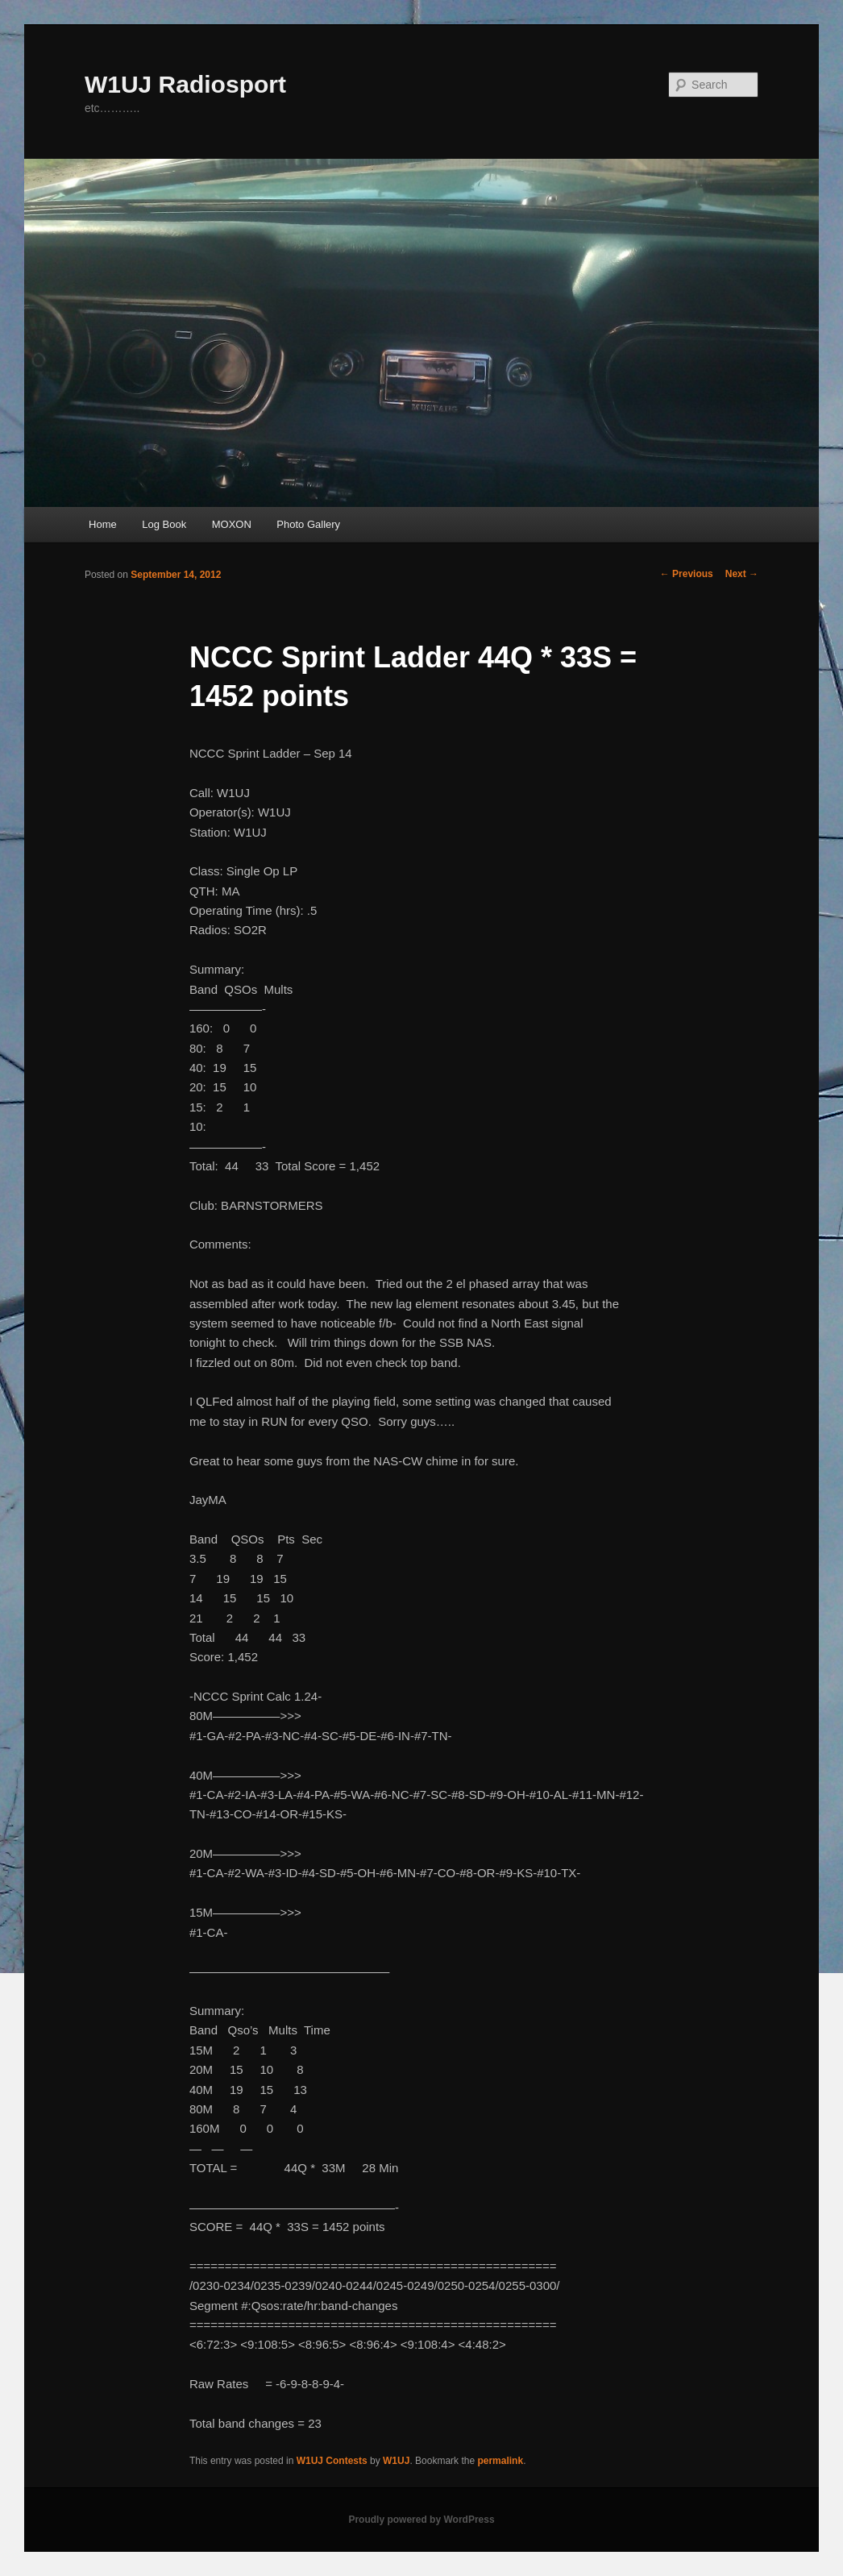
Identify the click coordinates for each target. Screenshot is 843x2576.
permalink (500, 2460)
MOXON (231, 524)
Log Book (164, 524)
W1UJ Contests (332, 2460)
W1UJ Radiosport (185, 84)
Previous (686, 574)
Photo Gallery (308, 524)
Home (103, 524)
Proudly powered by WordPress (421, 2519)
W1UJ (396, 2460)
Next (741, 574)
